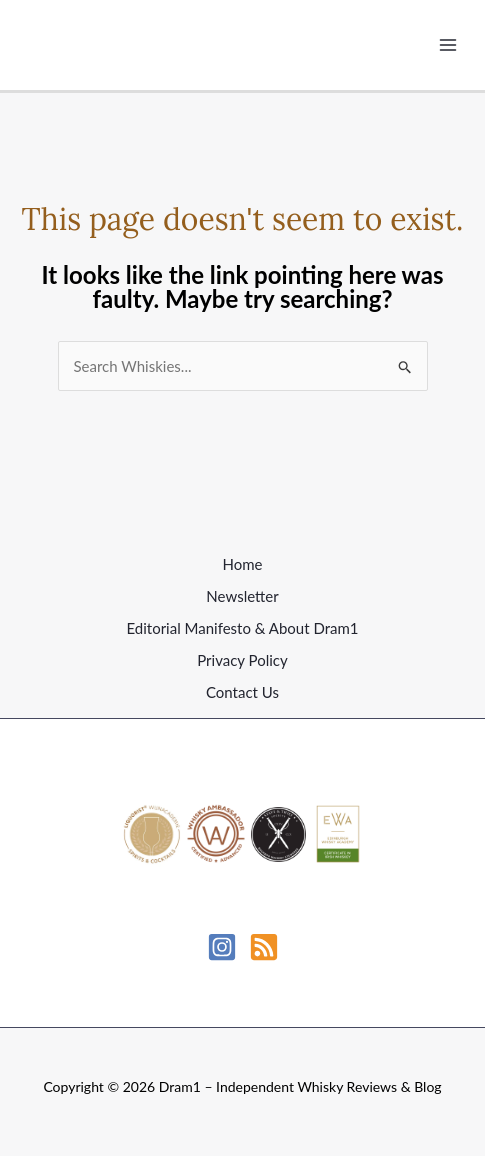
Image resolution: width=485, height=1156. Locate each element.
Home (243, 564)
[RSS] (264, 947)
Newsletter (242, 596)
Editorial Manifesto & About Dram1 (242, 628)
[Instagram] (222, 947)
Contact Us (242, 692)
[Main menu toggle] (448, 45)
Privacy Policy (242, 660)
